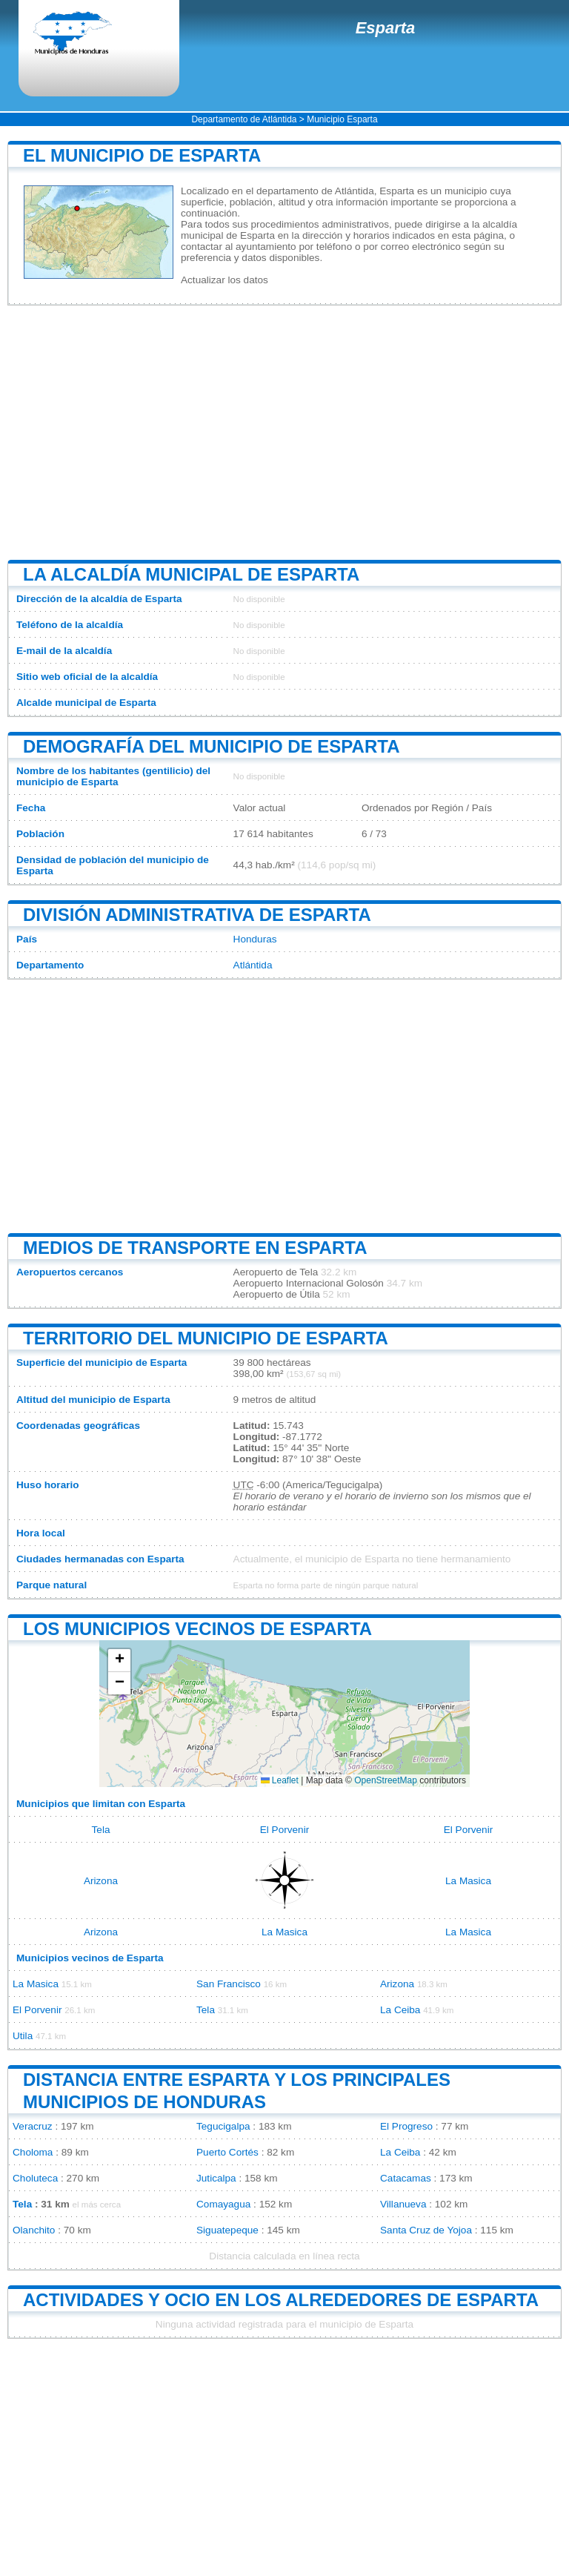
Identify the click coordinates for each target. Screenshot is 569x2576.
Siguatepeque (227, 2230)
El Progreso (406, 2126)
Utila (23, 2035)
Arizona (101, 1880)
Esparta (386, 28)
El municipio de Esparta (142, 155)
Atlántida (253, 965)
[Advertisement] (284, 432)
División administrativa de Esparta (197, 915)
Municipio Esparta (342, 119)
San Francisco (228, 1983)
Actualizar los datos (224, 279)
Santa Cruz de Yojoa (426, 2230)
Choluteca (35, 2178)
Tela (101, 1829)
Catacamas (405, 2178)
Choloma (33, 2152)
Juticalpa (216, 2178)
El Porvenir (284, 1829)
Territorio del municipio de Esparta (205, 1338)
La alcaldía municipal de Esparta (191, 574)
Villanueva (403, 2204)
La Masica (468, 1880)
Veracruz (33, 2126)
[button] (119, 1660)
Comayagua (223, 2204)
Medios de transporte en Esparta (195, 1248)
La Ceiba (400, 2009)
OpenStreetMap (385, 1780)
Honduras (255, 939)
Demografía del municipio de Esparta (211, 746)
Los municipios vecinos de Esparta (197, 1629)
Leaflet (280, 1780)
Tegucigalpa (223, 2126)
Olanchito (34, 2230)
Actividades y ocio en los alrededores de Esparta (281, 2300)
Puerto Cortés (227, 2152)
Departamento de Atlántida (243, 119)
